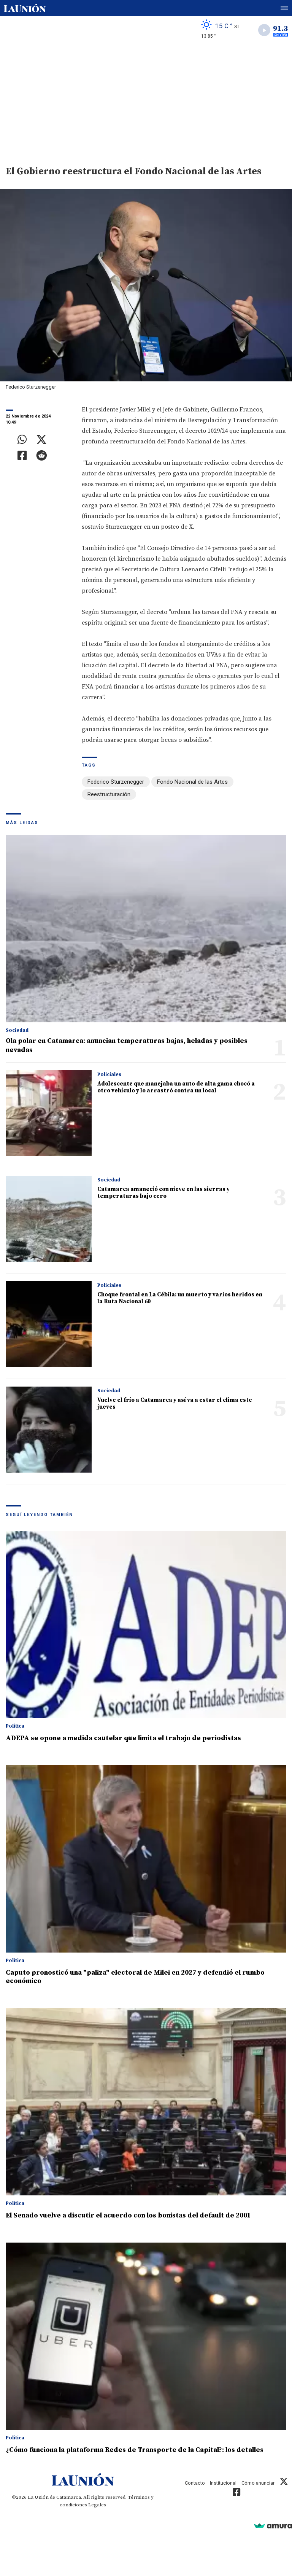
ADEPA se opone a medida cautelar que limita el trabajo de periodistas (123, 1738)
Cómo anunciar (258, 2483)
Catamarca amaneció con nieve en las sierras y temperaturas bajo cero (163, 1193)
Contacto (195, 2483)
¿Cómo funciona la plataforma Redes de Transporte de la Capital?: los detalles (134, 2449)
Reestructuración (108, 794)
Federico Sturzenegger (115, 781)
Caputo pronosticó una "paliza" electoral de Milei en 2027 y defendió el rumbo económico (135, 1976)
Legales (97, 2505)
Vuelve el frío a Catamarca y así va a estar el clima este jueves (174, 1403)
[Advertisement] (146, 101)
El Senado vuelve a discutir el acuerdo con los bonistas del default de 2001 (128, 2215)
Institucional (223, 2483)
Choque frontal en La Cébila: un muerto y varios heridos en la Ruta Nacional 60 (179, 1298)
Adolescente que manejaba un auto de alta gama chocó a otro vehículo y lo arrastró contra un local (176, 1087)
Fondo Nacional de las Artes (192, 781)
